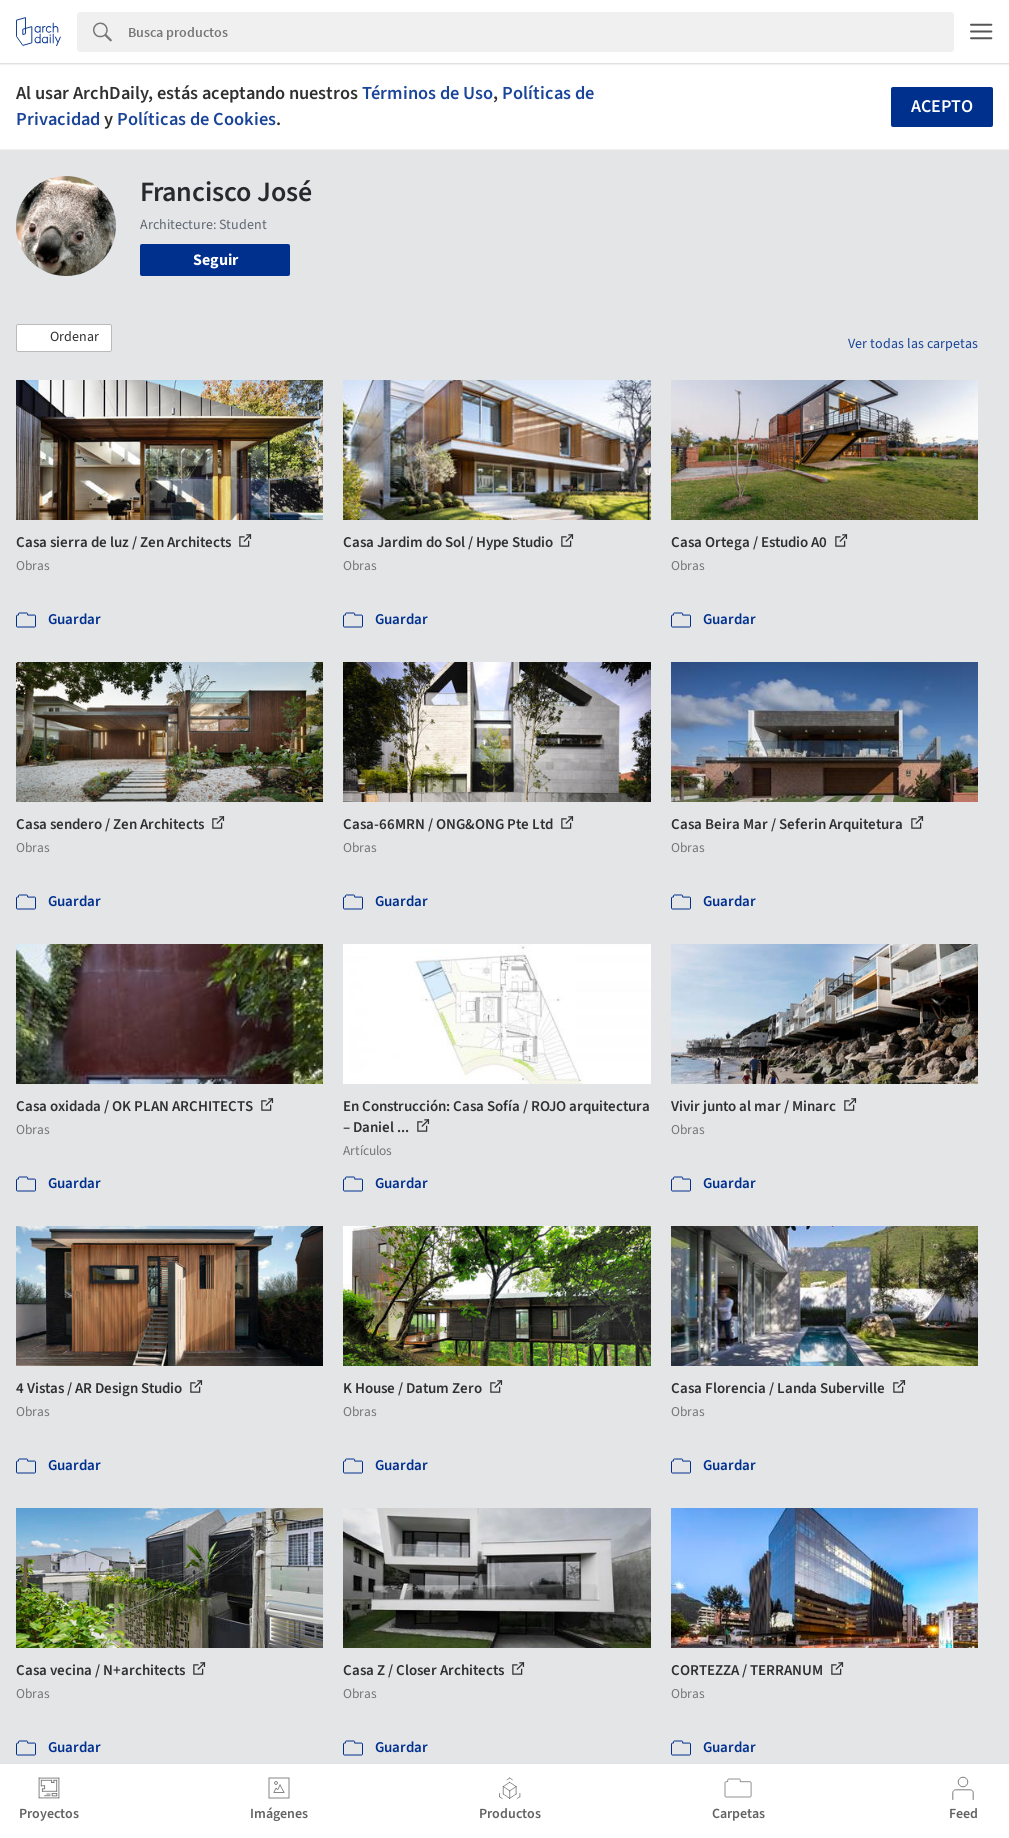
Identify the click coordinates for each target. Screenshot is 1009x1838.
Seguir (215, 260)
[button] (64, 338)
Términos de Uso (427, 93)
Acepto (942, 106)
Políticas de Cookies (196, 119)
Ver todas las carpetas (913, 344)
